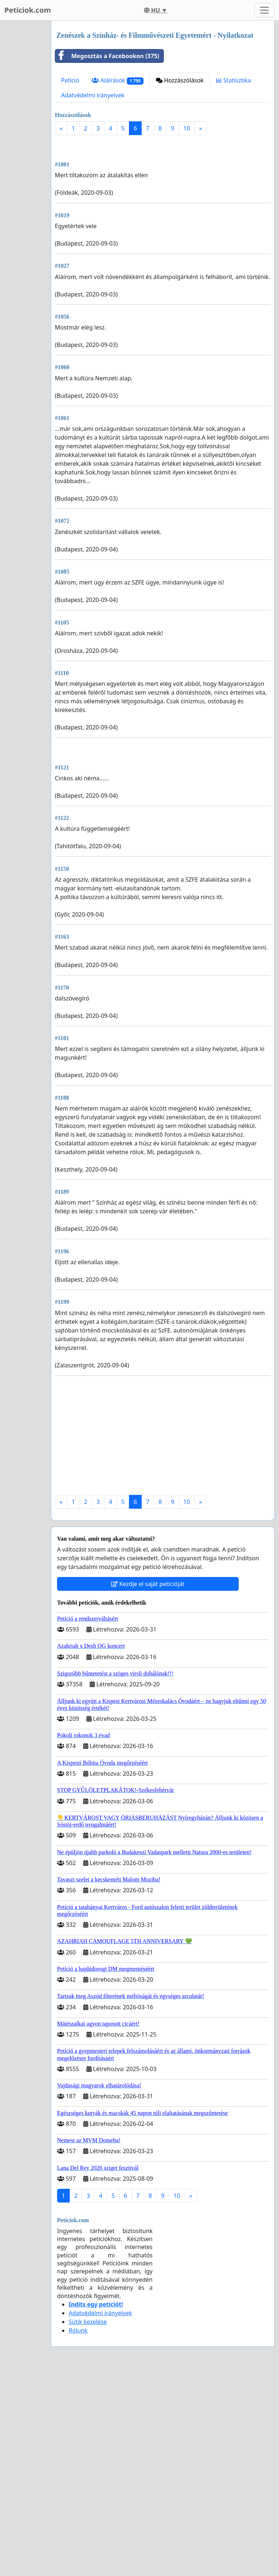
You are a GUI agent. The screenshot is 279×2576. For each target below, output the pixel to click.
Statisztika (233, 80)
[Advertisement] (163, 197)
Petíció (70, 80)
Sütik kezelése (88, 2525)
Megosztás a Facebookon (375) (107, 55)
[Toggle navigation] (264, 10)
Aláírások (117, 80)
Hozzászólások (179, 80)
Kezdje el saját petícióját (148, 1787)
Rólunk (78, 2534)
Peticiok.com (27, 10)
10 (186, 128)
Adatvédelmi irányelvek (93, 95)
